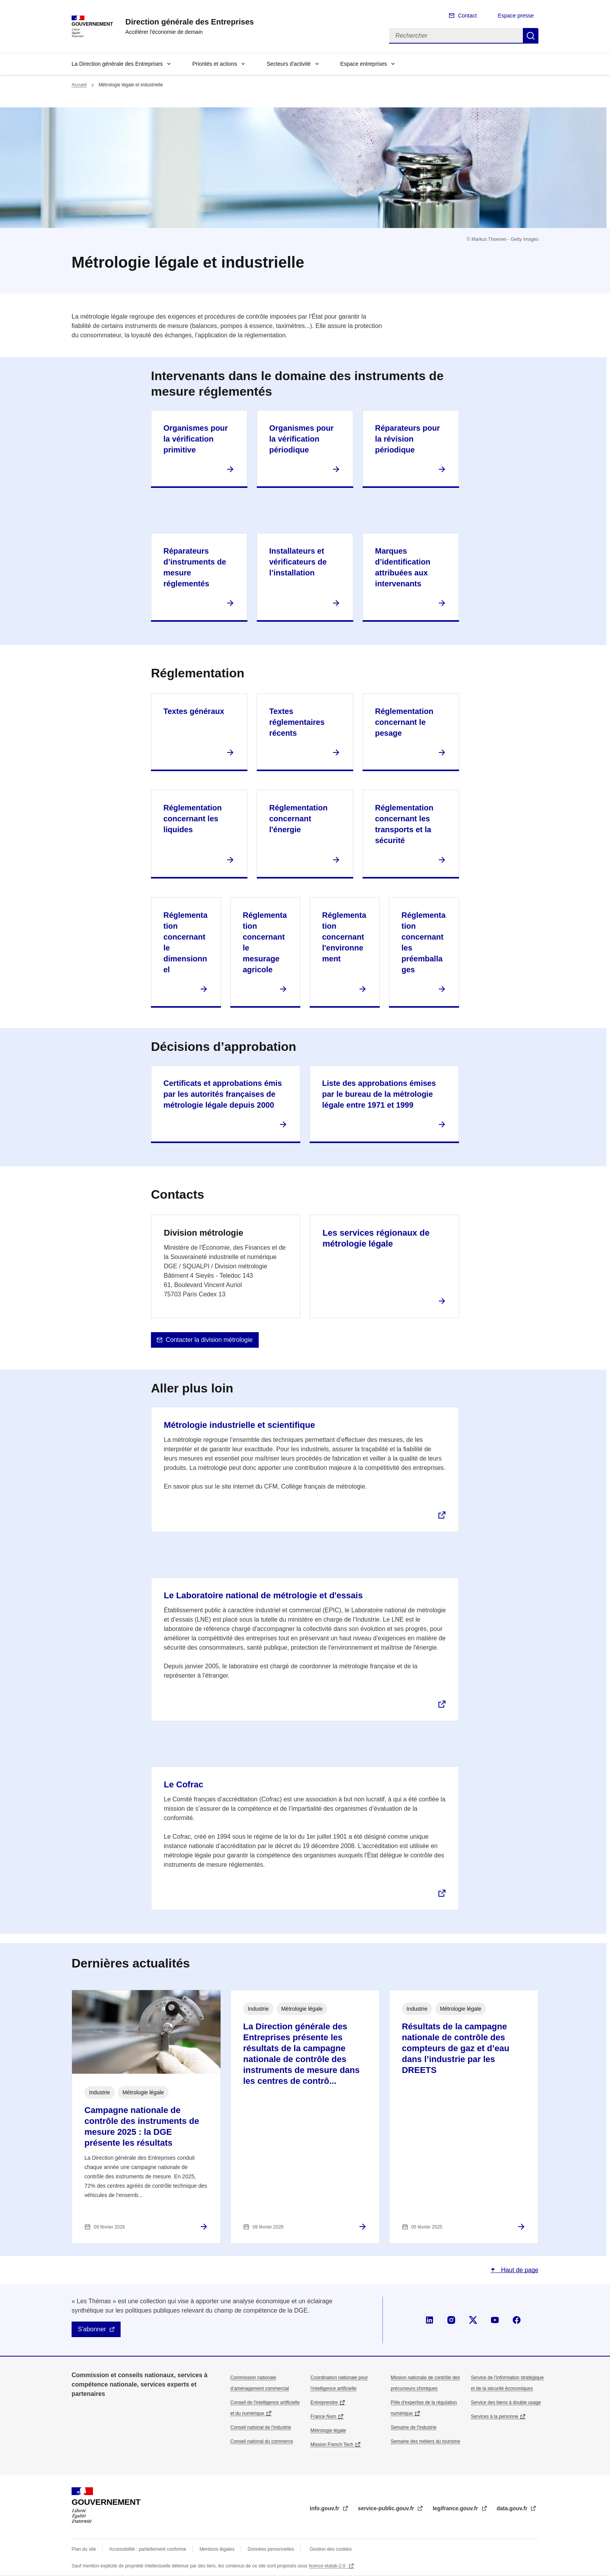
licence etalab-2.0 (328, 2566)
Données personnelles (271, 2549)
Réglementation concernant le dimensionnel (185, 942)
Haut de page (518, 2270)
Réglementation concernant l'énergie (298, 818)
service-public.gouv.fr (386, 2508)
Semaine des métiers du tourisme (425, 2441)
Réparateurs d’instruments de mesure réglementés (194, 567)
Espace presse (516, 15)
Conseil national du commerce (261, 2441)
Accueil (79, 85)
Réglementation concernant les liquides (192, 818)
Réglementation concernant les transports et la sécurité (404, 824)
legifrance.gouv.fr (456, 2508)
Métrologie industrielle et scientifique (239, 1425)
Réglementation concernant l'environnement (344, 937)
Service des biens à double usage (506, 2402)
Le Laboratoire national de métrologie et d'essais (263, 1595)
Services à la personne (494, 2416)
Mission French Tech (331, 2444)
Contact (467, 15)
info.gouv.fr (325, 2508)
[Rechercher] (456, 36)
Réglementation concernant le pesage (404, 722)
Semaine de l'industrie (413, 2427)
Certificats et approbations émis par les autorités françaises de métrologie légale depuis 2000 (222, 1094)
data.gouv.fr (513, 2508)
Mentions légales (217, 2549)
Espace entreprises (363, 64)
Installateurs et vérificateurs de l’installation (298, 562)
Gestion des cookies (331, 2549)
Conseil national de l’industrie (260, 2427)
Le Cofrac (183, 1784)
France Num (323, 2416)
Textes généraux (193, 711)
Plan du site (84, 2549)
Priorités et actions (214, 64)
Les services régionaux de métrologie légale (376, 1238)
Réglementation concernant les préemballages (423, 942)
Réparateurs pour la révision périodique (407, 439)
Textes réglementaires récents (296, 722)
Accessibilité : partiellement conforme (147, 2549)
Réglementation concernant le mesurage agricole (265, 942)
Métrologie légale (328, 2430)
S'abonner (92, 2329)
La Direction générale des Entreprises (117, 64)
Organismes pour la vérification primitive (195, 439)
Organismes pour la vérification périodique (301, 439)
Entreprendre (324, 2402)
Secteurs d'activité (288, 64)
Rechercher (530, 36)
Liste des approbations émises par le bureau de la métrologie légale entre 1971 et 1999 (379, 1094)
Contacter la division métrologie (209, 1339)
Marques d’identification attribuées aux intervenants (402, 567)
